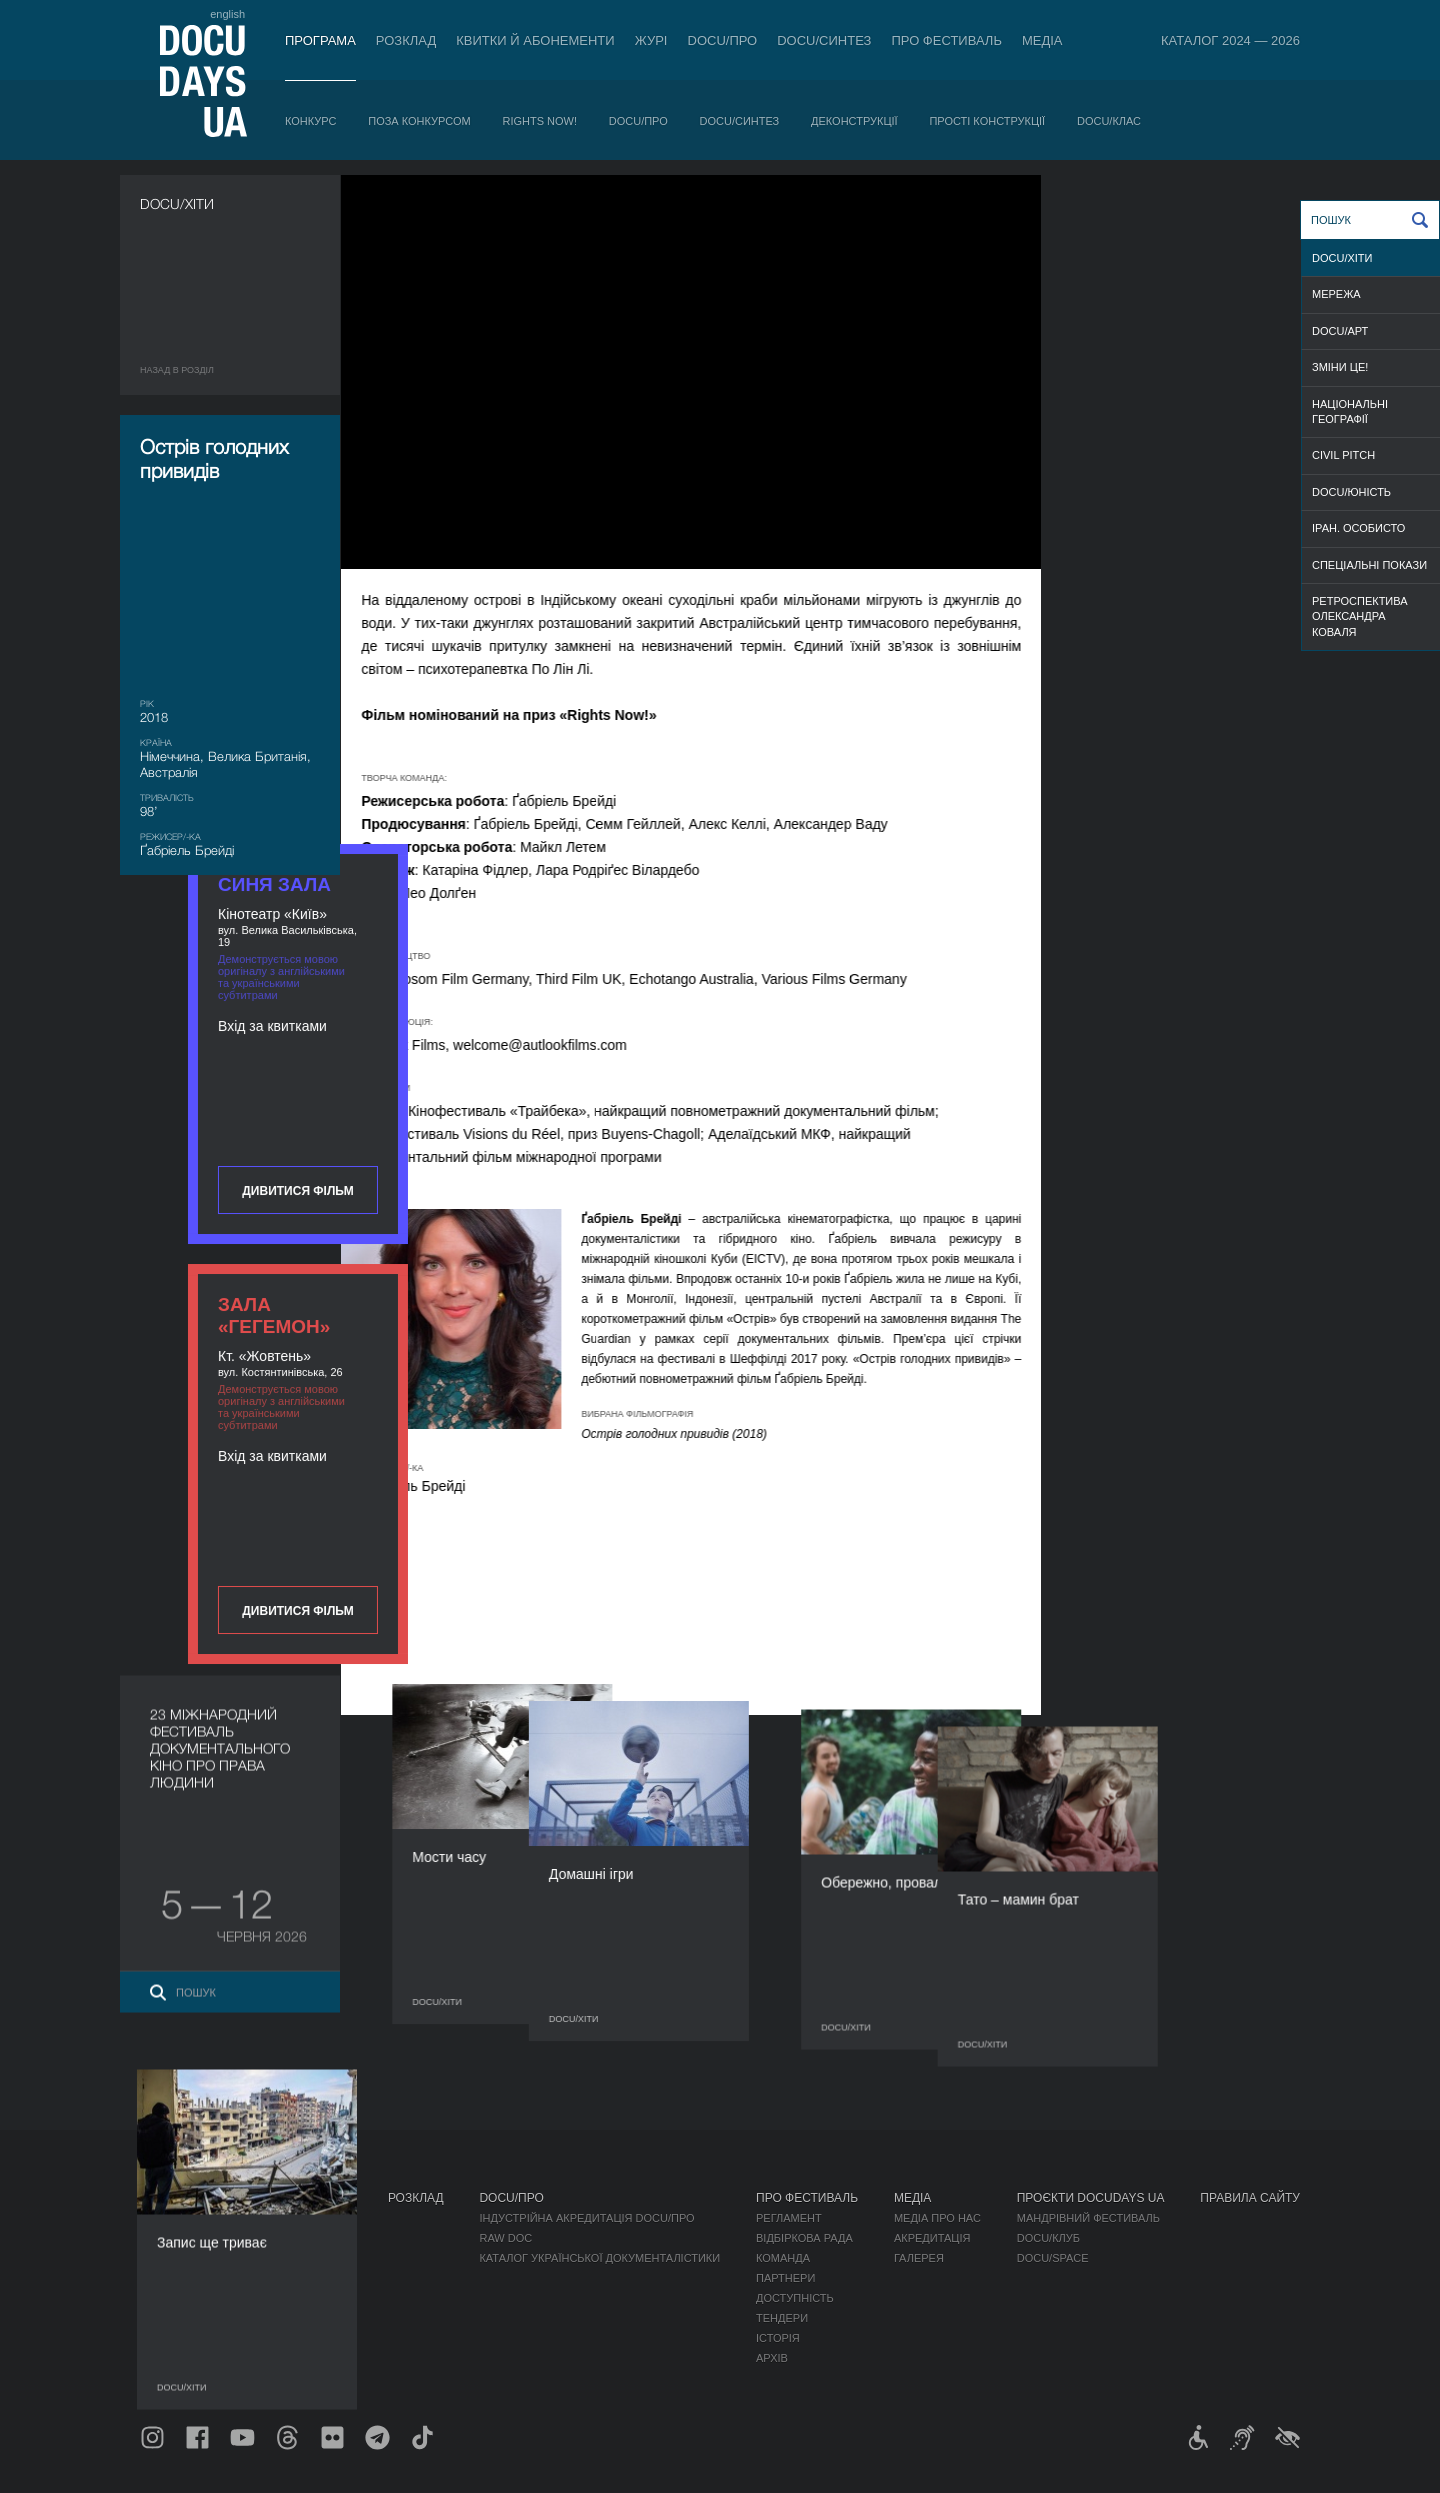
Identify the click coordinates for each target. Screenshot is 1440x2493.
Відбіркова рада (804, 2238)
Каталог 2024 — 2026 (1230, 40)
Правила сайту (1250, 2198)
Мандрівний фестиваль (1088, 2218)
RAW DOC (505, 2238)
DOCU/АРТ (1340, 331)
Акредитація (932, 2238)
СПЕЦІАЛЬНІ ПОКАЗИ (1369, 565)
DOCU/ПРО (723, 40)
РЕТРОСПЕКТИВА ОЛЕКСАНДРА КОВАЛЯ (1360, 616)
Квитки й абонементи (535, 40)
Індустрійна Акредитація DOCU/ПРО (586, 2218)
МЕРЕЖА (1336, 294)
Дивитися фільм (1189, 522)
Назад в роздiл (177, 370)
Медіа (1042, 40)
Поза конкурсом (419, 121)
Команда (783, 2258)
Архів (772, 2358)
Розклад (406, 40)
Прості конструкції (987, 121)
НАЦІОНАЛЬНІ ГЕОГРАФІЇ (1350, 411)
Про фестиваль (946, 40)
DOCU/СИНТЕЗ (824, 40)
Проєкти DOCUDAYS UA (1091, 2198)
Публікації (170, 2218)
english (227, 14)
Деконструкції (854, 121)
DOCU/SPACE (1053, 2258)
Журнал (166, 2198)
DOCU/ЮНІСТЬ (1351, 492)
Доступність (795, 2298)
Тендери (782, 2318)
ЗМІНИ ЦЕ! (1340, 367)
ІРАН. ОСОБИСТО (1358, 528)
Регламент (789, 2218)
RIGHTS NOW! (539, 121)
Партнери (785, 2278)
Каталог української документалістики (599, 2258)
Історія (778, 2338)
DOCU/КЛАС (1109, 121)
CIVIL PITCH (1343, 455)
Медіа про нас (937, 2218)
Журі (651, 40)
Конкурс (310, 121)
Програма (320, 40)
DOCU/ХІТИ (1342, 258)
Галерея (919, 2258)
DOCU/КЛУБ (1048, 2238)
